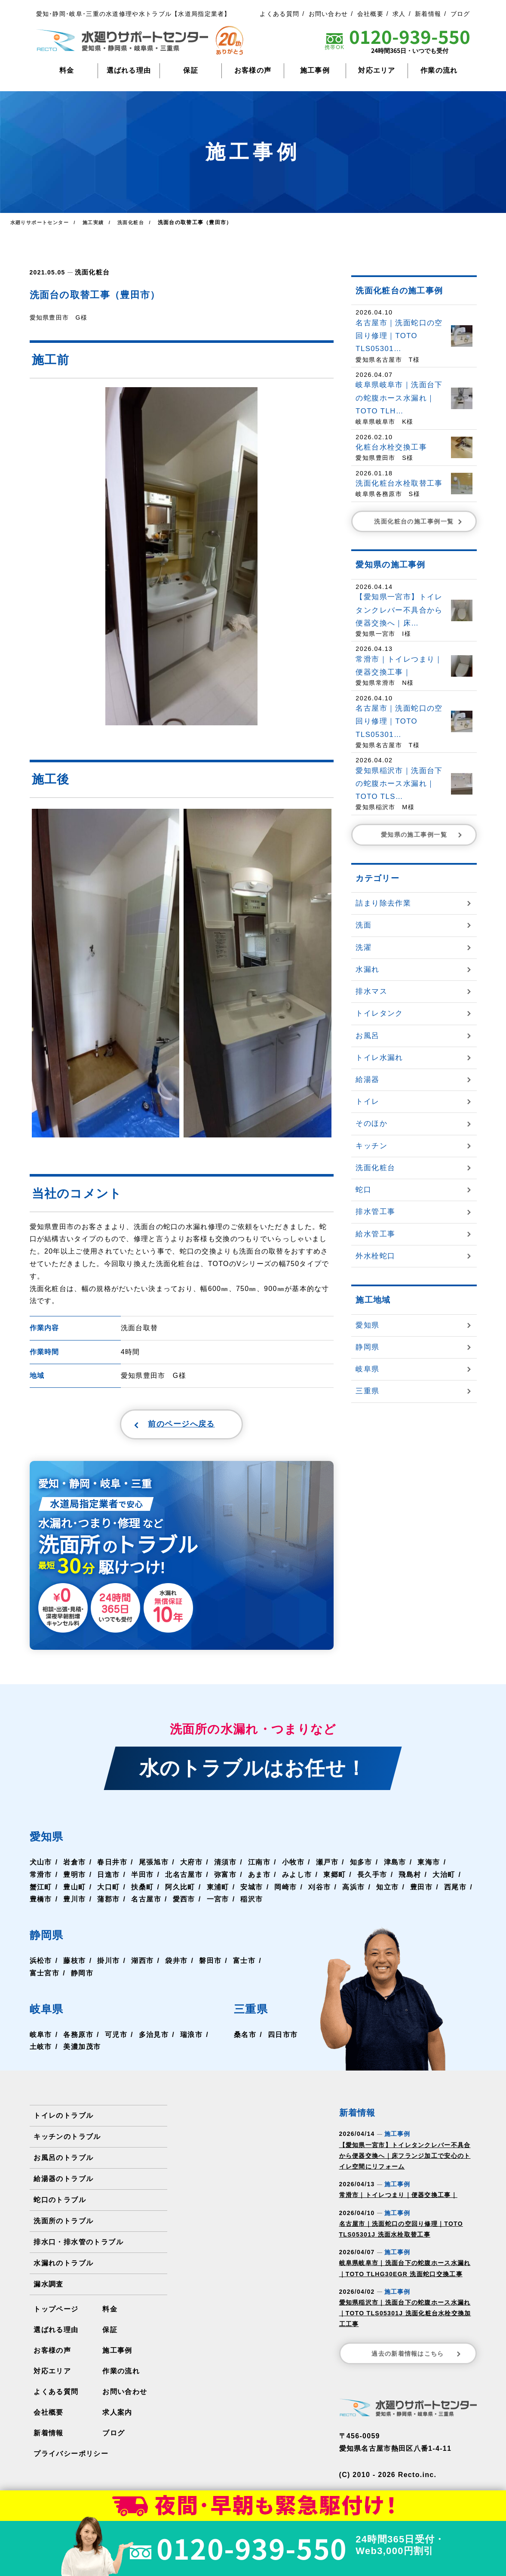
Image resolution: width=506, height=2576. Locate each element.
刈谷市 (318, 1890)
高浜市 (352, 1890)
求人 (399, 13)
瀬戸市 (326, 1866)
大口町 (108, 1890)
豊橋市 (41, 1903)
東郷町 (333, 1878)
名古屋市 (145, 1903)
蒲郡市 (108, 1903)
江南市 (258, 1866)
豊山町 (74, 1890)
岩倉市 (74, 1866)
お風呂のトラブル (63, 2161)
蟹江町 (41, 1890)
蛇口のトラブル (60, 2203)
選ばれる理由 (129, 70)
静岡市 (82, 1977)
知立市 (386, 1890)
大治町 (442, 1878)
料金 (66, 70)
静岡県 (50, 1938)
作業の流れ (439, 70)
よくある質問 (279, 13)
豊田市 (419, 1890)
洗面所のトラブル (63, 2224)
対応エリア (377, 70)
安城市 (250, 1890)
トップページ (56, 2313)
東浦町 (217, 1890)
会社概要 (370, 13)
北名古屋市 (183, 1878)
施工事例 (315, 70)
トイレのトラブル (63, 2119)
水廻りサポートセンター (41, 222)
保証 (190, 70)
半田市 (142, 1878)
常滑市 (41, 1878)
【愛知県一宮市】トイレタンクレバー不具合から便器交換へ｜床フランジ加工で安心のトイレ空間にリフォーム (405, 2159)
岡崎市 (284, 1890)
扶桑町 (142, 1890)
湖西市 (142, 1964)
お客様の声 (253, 70)
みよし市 (295, 1878)
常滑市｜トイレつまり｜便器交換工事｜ (398, 2198)
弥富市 (224, 1878)
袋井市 (176, 1964)
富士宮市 (44, 1977)
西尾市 (453, 1890)
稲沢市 (250, 1903)
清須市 (224, 1866)
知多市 (359, 1866)
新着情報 (428, 13)
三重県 (254, 2012)
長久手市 (371, 1878)
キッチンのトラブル (67, 2140)
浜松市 (41, 1964)
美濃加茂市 (82, 2050)
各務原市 (78, 2038)
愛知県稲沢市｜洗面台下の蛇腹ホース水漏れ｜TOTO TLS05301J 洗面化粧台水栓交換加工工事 (405, 2317)
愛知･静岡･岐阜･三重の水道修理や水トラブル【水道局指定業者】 (133, 13)
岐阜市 (41, 2038)
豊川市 (74, 1903)
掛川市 (108, 1964)
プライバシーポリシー (71, 2457)
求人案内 (117, 2416)
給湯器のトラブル (63, 2182)
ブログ (460, 13)
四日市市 (282, 2038)
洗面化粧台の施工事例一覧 (418, 521)
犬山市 (41, 1866)
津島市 (393, 1866)
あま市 (258, 1878)
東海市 (427, 1866)
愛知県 (50, 1840)
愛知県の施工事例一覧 (422, 834)
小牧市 (292, 1866)
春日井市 (112, 1866)
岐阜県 (50, 2012)
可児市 (115, 2038)
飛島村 (408, 1878)
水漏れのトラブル (63, 2267)
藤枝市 (74, 1964)
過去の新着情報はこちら (416, 2357)
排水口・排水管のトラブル (78, 2245)
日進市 (108, 1878)
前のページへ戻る (161, 1426)
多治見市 (153, 2038)
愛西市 (183, 1903)
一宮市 (217, 1903)
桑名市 (245, 2038)
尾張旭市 (153, 1866)
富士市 (243, 1964)
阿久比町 (179, 1890)
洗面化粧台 (91, 271)
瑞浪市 (190, 2038)
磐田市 (209, 1964)
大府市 (190, 1866)
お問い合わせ (328, 13)
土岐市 (41, 2050)
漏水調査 (48, 2288)
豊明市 (74, 1878)
